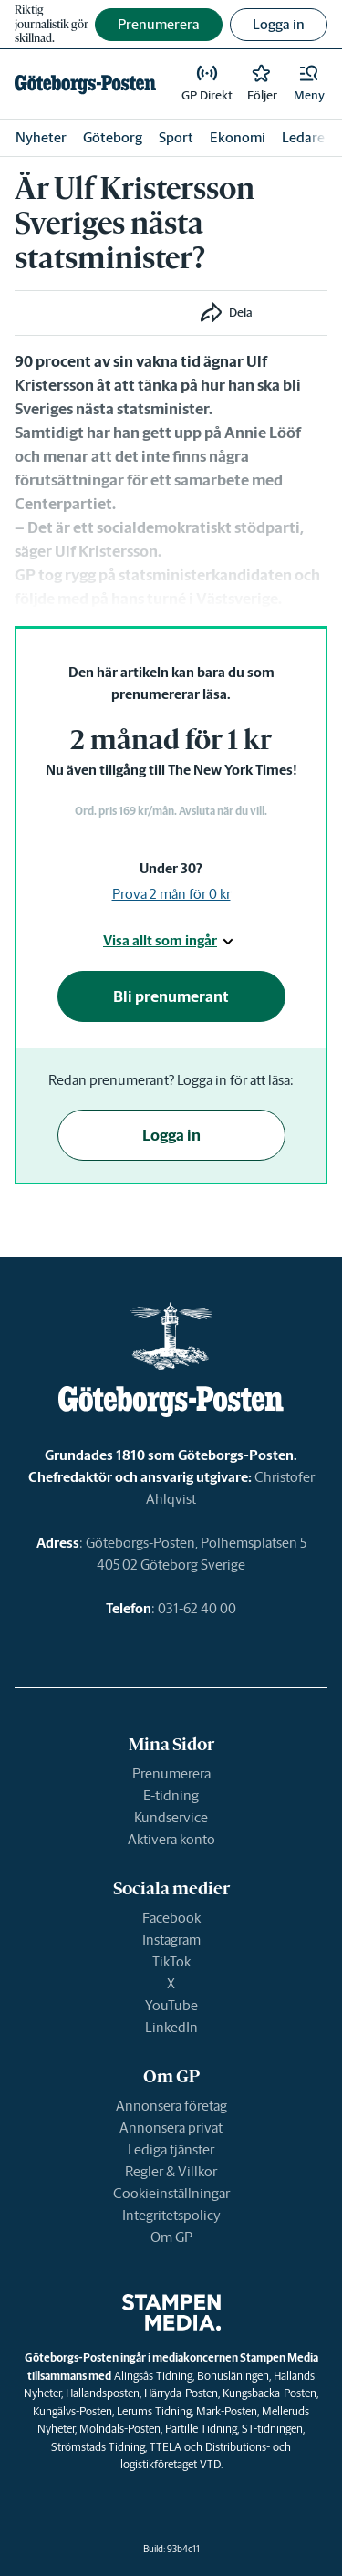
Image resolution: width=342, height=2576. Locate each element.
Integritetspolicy (171, 2215)
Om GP (171, 2237)
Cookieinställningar (171, 2193)
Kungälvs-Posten (72, 2411)
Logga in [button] (279, 24)
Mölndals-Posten (120, 2428)
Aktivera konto (171, 1839)
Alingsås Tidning (153, 2376)
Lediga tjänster (171, 2149)
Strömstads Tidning (98, 2447)
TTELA (165, 2447)
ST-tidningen (272, 2428)
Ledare (303, 137)
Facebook (171, 1917)
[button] (309, 84)
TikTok (171, 1961)
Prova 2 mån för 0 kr (171, 893)
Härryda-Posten (181, 2393)
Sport (176, 137)
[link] (85, 84)
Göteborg (112, 137)
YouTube (171, 2005)
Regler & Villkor (171, 2171)
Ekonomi (237, 137)
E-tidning (171, 1795)
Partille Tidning (201, 2428)
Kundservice (171, 1817)
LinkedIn (171, 2027)
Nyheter (41, 137)
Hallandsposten (103, 2393)
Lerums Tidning (154, 2411)
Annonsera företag (171, 2105)
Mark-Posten (226, 2411)
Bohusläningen (233, 2376)
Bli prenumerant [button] (171, 996)
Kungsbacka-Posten (269, 2393)
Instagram (171, 1939)
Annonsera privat (171, 2127)
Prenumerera (171, 1773)
